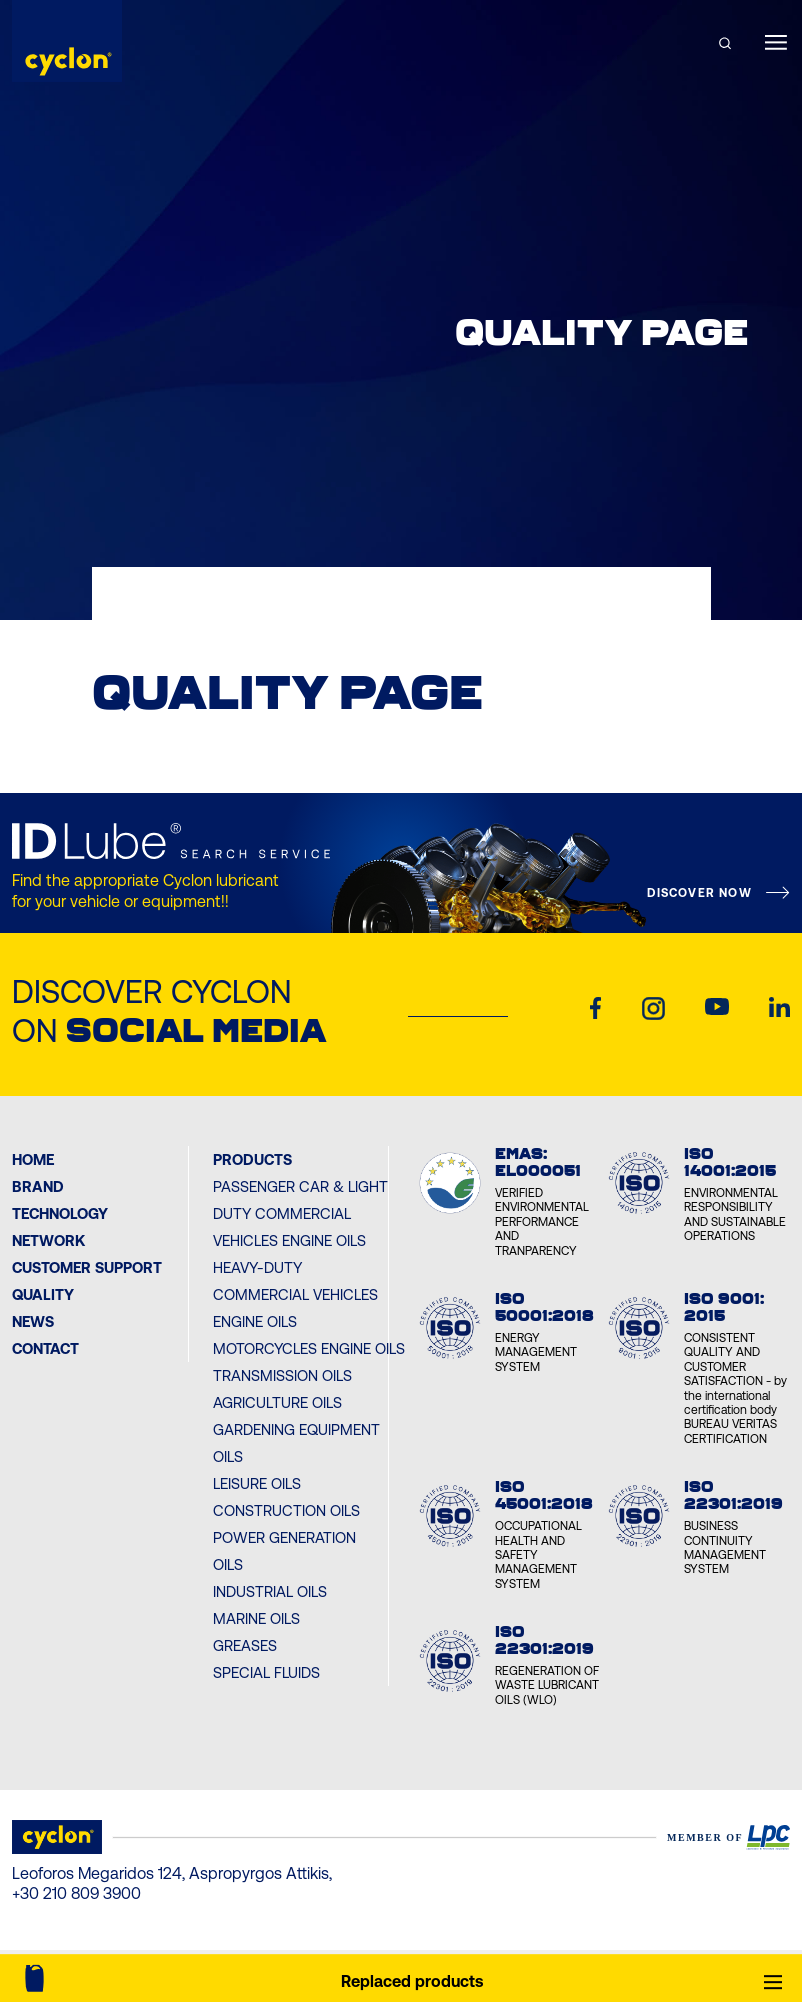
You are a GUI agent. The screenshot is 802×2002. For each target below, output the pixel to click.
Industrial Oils (270, 1591)
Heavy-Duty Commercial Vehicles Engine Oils (295, 1294)
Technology (60, 1213)
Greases (245, 1645)
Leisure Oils (257, 1483)
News (33, 1321)
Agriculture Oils (277, 1402)
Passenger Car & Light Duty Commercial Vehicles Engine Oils (300, 1213)
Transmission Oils (282, 1375)
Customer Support (87, 1267)
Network (48, 1240)
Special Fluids (266, 1672)
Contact (45, 1348)
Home (33, 1159)
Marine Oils (256, 1618)
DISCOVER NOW (699, 893)
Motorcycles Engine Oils (309, 1348)
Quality (43, 1294)
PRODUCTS (252, 1159)
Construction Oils (286, 1510)
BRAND (38, 1186)
